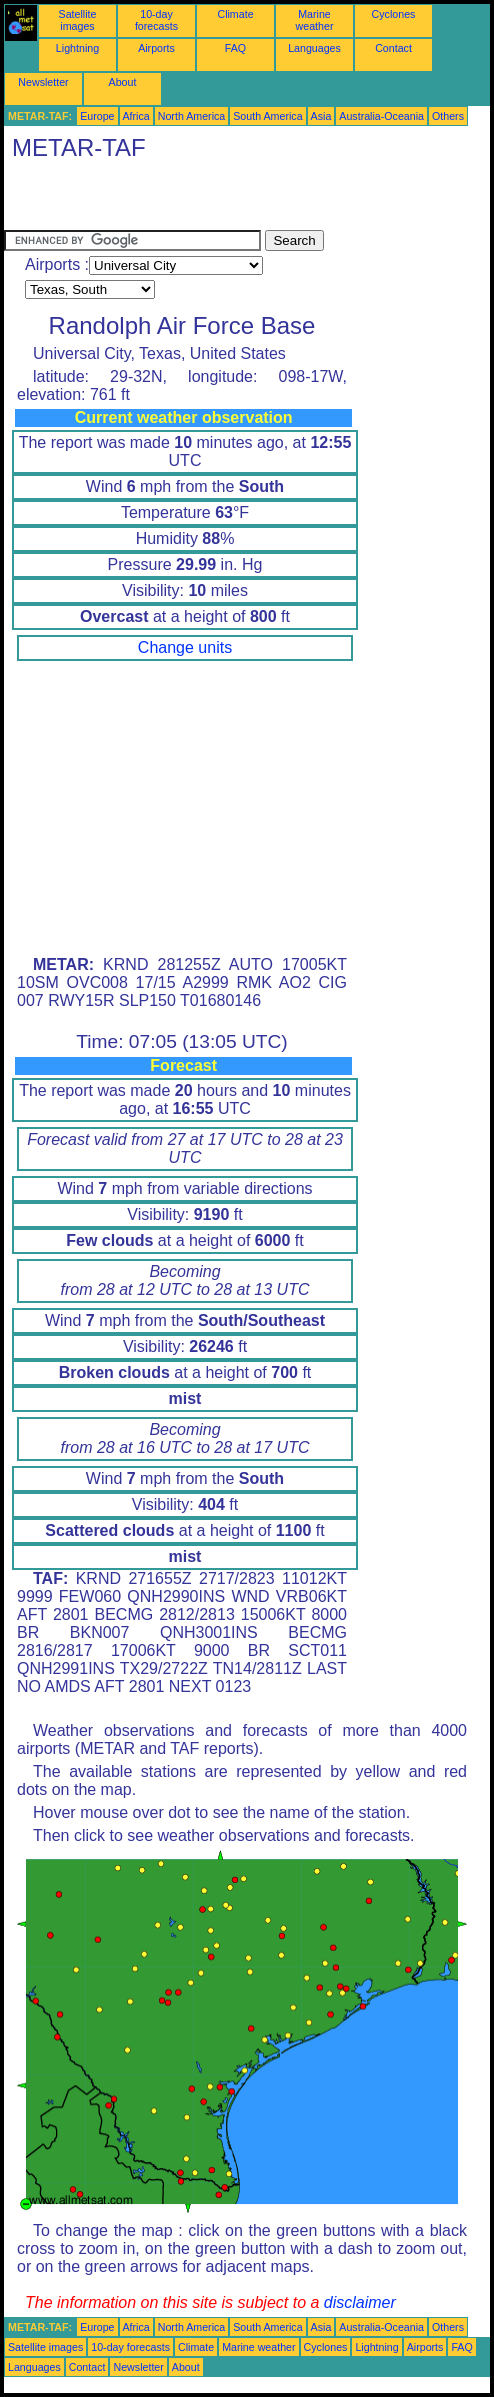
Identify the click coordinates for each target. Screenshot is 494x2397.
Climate (235, 14)
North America (192, 116)
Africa (136, 116)
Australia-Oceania (381, 116)
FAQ (235, 48)
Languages (314, 48)
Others (448, 116)
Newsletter (43, 82)
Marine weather (315, 20)
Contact (393, 48)
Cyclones (394, 14)
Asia (321, 116)
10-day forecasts (156, 20)
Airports (156, 48)
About (123, 82)
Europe (97, 116)
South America (267, 116)
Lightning (77, 48)
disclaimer (360, 2302)
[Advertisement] (238, 200)
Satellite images (78, 20)
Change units (185, 647)
